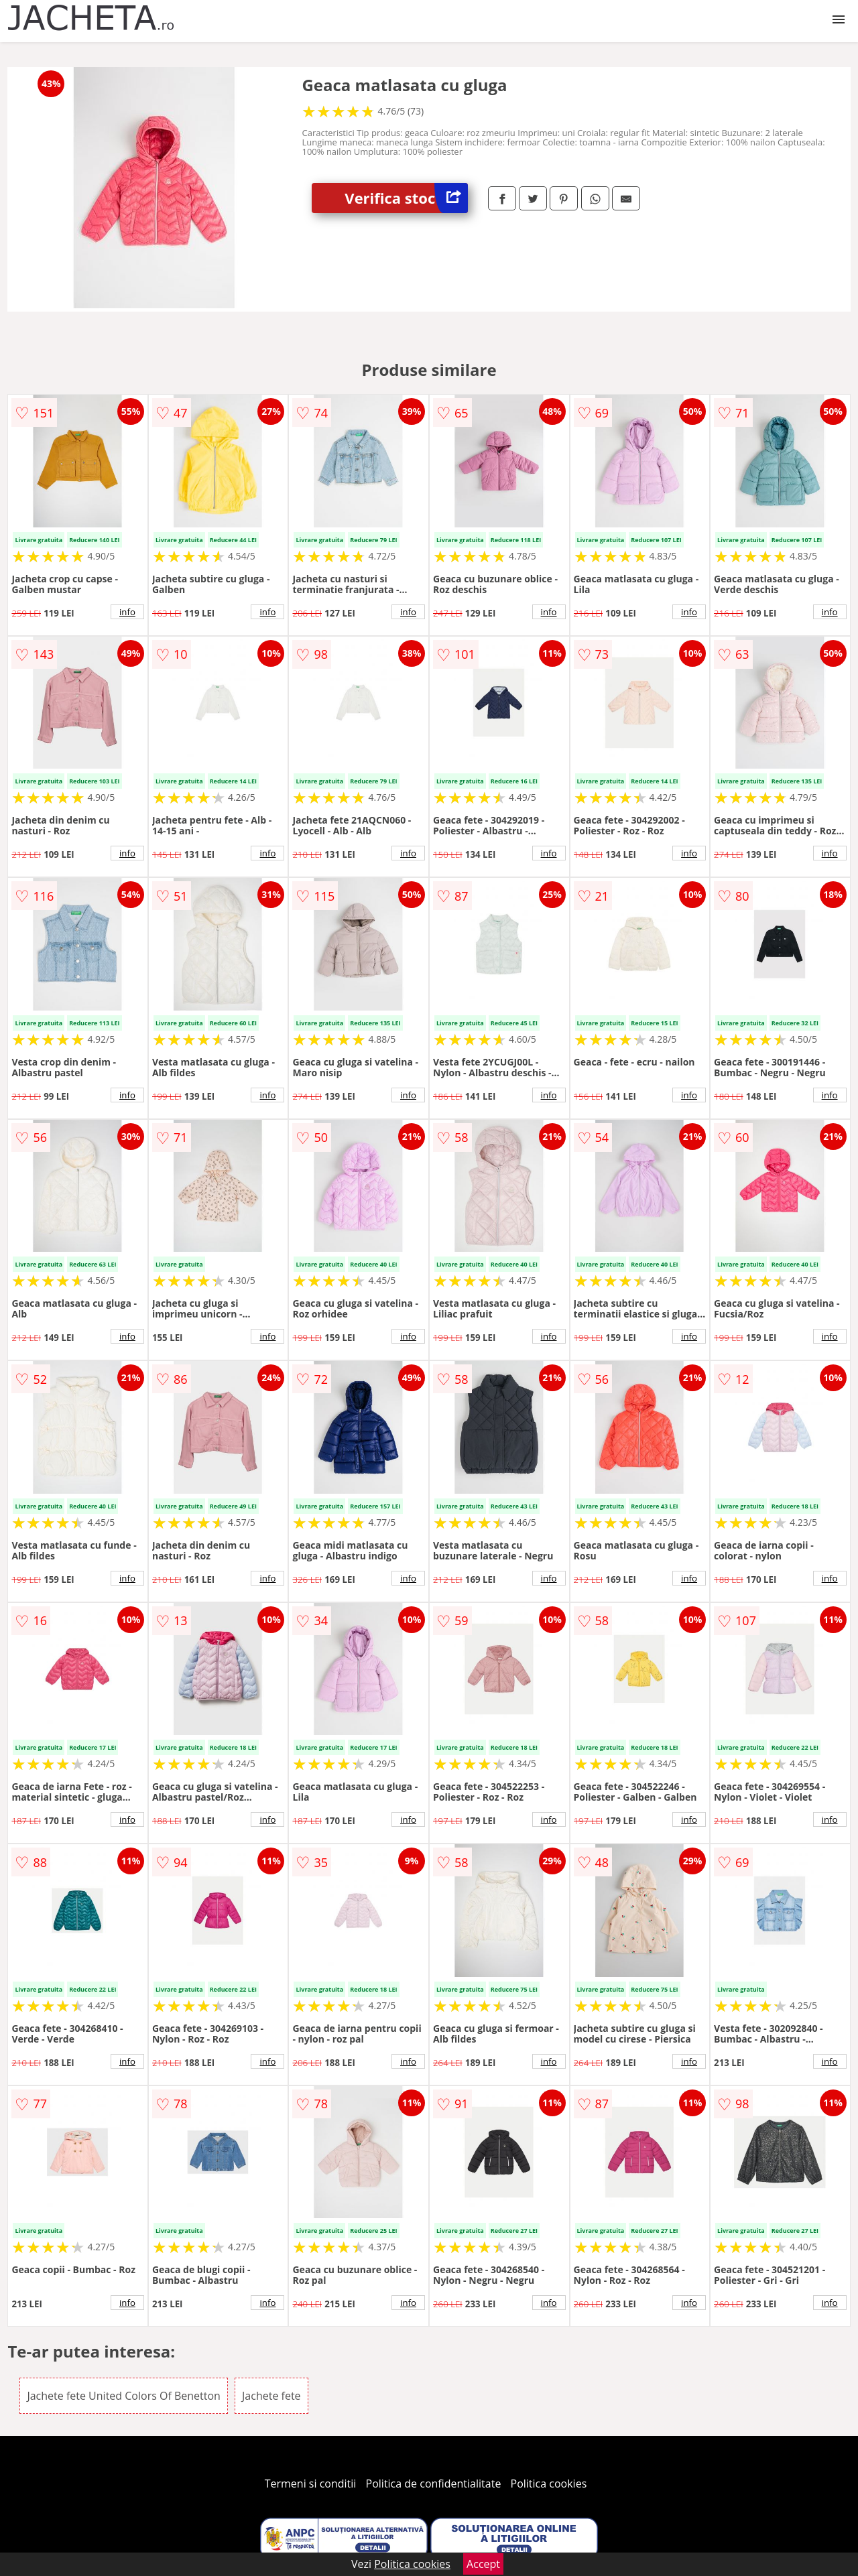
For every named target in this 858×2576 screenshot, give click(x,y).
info (127, 612)
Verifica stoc (406, 198)
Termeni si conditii (311, 2483)
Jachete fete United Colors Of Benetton (123, 2395)
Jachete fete (271, 2395)
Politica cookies (549, 2483)
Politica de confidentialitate (433, 2483)
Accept (483, 2564)
